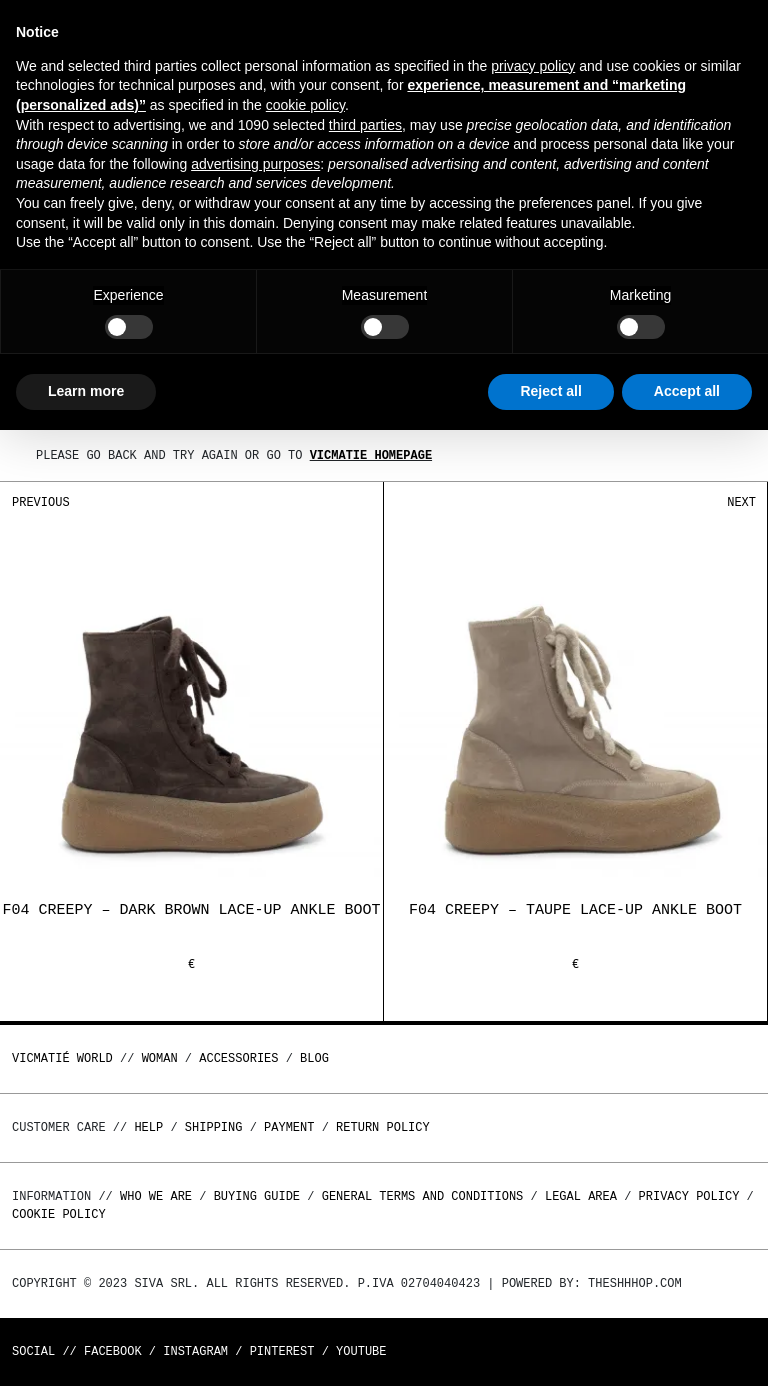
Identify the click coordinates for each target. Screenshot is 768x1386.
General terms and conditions (423, 1196)
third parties (365, 125)
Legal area (581, 1196)
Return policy (383, 1127)
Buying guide (257, 1196)
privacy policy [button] (533, 66)
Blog (314, 1058)
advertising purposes (255, 164)
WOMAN (160, 1058)
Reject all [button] (550, 391)
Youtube (361, 1351)
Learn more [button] (86, 391)
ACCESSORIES (238, 1058)
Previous (41, 502)
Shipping (214, 1127)
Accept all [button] (687, 391)
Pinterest (282, 1351)
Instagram (195, 1351)
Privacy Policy (689, 1196)
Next (741, 502)
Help (148, 1127)
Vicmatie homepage (371, 455)
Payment (289, 1127)
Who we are (156, 1196)
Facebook (113, 1351)
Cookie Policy (59, 1214)
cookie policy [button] (305, 105)
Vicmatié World (62, 1058)
